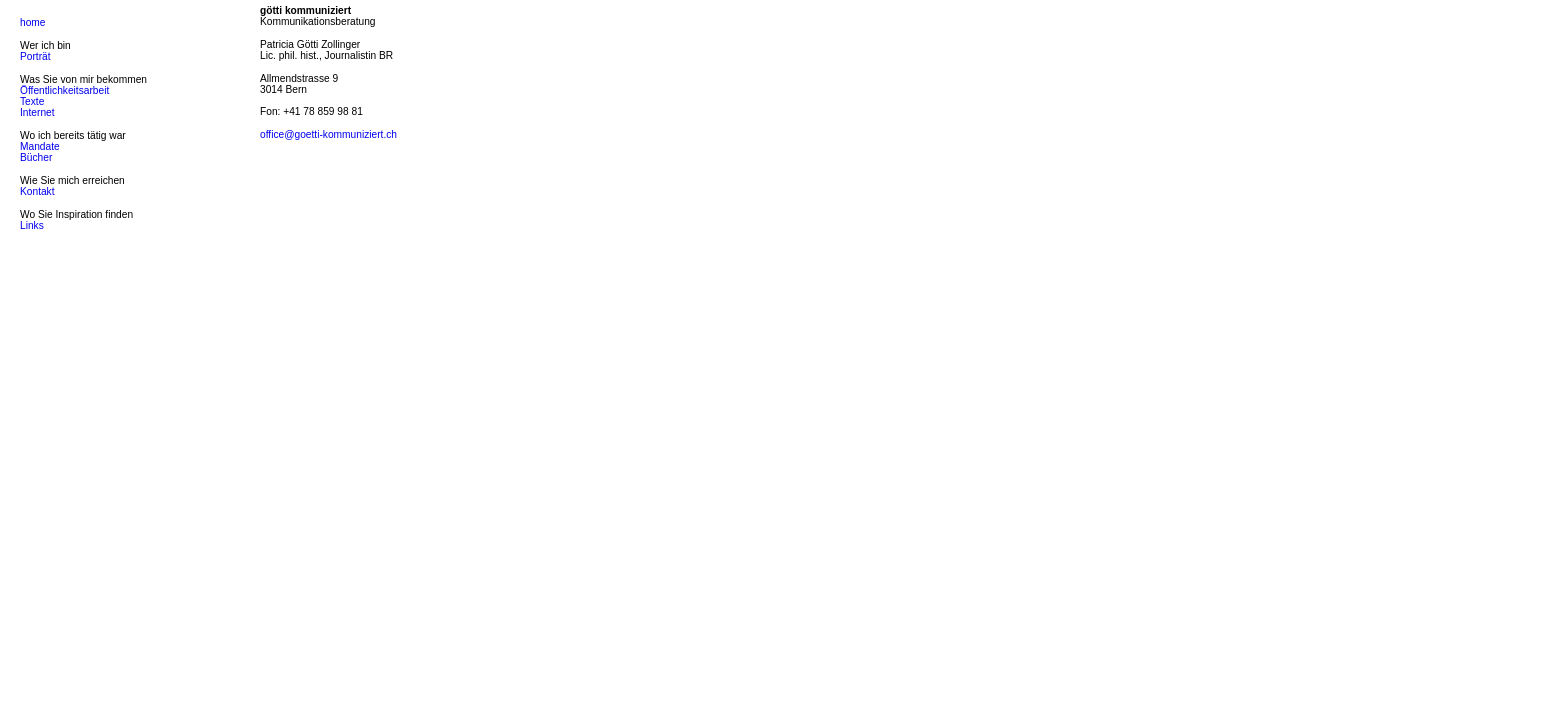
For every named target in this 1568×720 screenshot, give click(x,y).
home (32, 22)
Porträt (35, 56)
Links (32, 225)
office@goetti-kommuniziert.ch (328, 134)
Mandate (40, 146)
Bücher (36, 157)
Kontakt (37, 191)
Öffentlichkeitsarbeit (64, 90)
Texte (32, 101)
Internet (37, 112)
